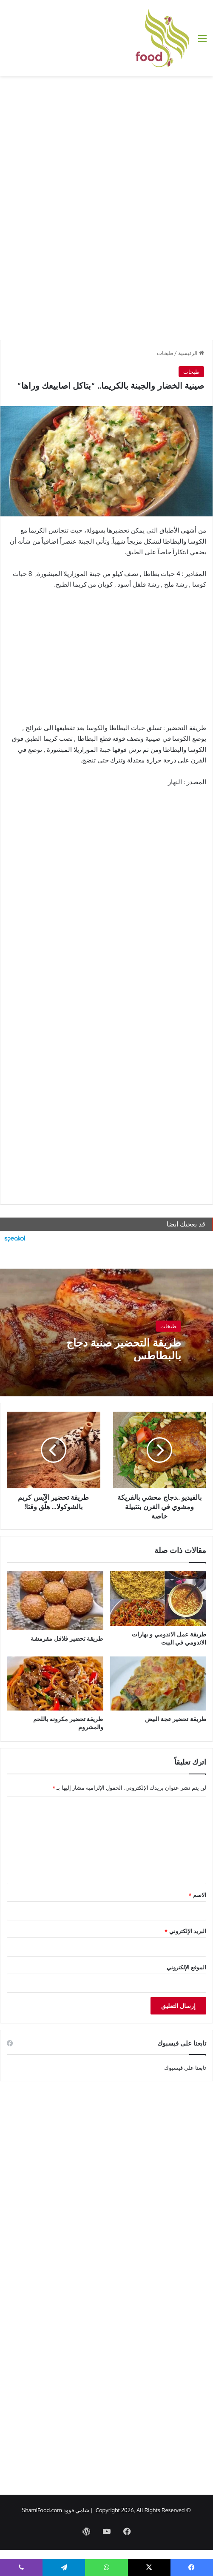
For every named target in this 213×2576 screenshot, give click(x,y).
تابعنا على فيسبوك (185, 2067)
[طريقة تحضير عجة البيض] (158, 1683)
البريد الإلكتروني (185, 1931)
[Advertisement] (106, 143)
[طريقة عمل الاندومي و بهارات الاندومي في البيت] (158, 1598)
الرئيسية (191, 353)
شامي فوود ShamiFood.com (55, 2510)
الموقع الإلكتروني (186, 1967)
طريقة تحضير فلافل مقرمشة (67, 1638)
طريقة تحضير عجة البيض (175, 1718)
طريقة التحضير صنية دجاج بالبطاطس (123, 1348)
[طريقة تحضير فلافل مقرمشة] (55, 1600)
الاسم (197, 1894)
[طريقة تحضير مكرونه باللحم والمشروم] (55, 1683)
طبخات (165, 353)
